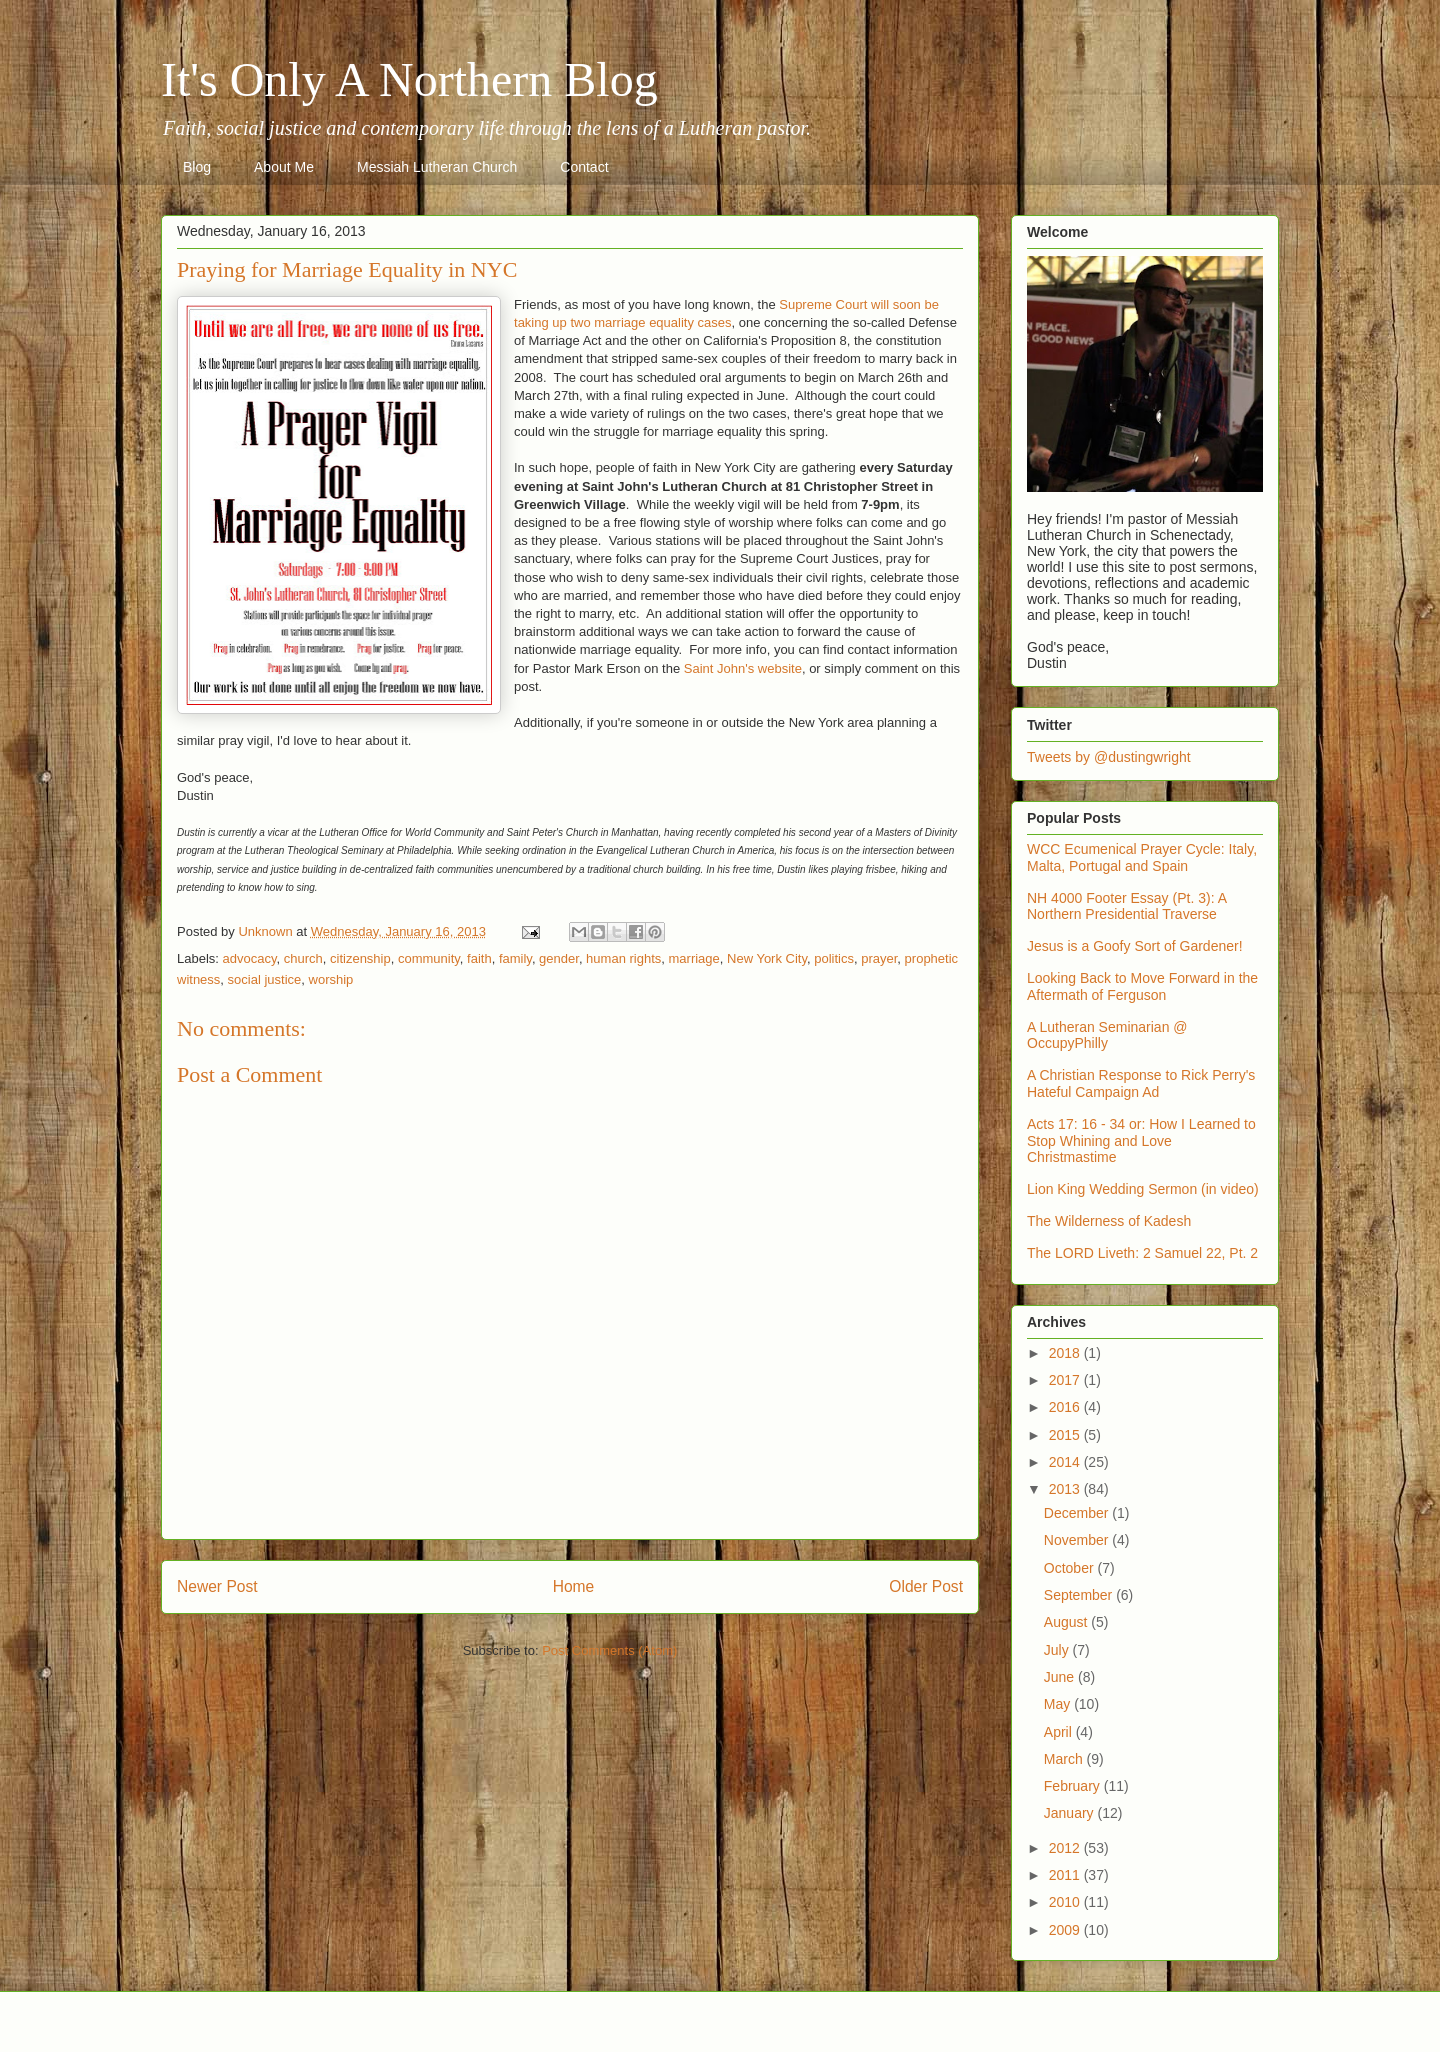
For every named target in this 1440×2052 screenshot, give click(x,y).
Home (574, 1586)
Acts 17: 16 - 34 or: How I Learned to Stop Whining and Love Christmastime (1141, 1141)
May (1059, 1704)
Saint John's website (743, 668)
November (1078, 1540)
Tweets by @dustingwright (1109, 757)
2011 (1066, 1875)
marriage (694, 958)
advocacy (250, 958)
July (1058, 1650)
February (1074, 1786)
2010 (1066, 1902)
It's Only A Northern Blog (409, 79)
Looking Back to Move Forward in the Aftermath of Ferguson (1142, 986)
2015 (1066, 1435)
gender (559, 958)
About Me (284, 167)
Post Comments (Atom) (609, 1650)
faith (479, 958)
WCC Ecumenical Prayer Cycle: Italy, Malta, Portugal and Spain (1142, 857)
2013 (1066, 1489)
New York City (767, 958)
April (1060, 1732)
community (429, 958)
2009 (1066, 1930)
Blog (197, 167)
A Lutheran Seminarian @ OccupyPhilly (1107, 1035)
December (1078, 1513)
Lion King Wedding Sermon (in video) (1143, 1189)
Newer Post (217, 1586)
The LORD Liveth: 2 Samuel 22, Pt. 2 (1142, 1253)
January (1071, 1813)
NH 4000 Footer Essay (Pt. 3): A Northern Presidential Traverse (1126, 906)
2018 (1066, 1353)
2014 (1066, 1462)
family (515, 958)
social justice (265, 979)
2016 (1066, 1407)
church (303, 958)
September (1080, 1595)
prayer (879, 958)
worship (331, 979)
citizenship (360, 958)
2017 (1066, 1380)
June (1061, 1677)
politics (834, 958)
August (1067, 1622)
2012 (1066, 1848)
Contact (584, 167)
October (1071, 1568)
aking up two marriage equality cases (625, 322)
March (1065, 1759)
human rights (623, 958)
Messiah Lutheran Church (437, 167)
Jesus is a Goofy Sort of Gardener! (1135, 946)
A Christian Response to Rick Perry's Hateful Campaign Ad (1141, 1083)
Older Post (926, 1586)
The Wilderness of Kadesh (1109, 1221)
